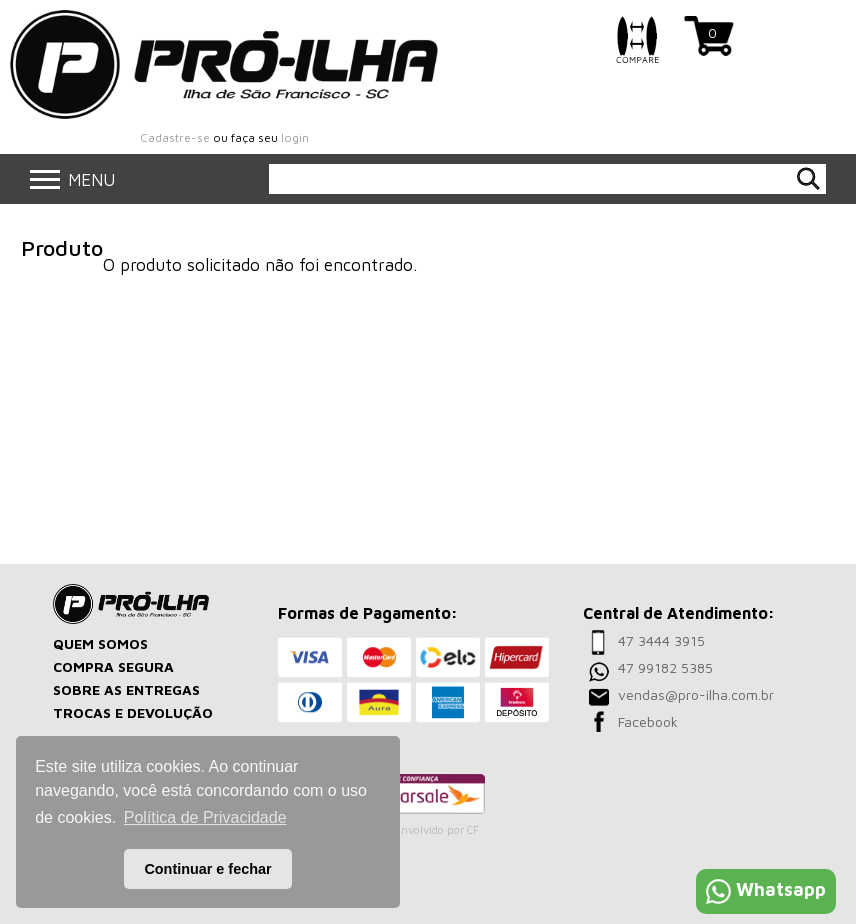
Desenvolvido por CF (427, 829)
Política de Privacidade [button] (205, 817)
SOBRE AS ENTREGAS (126, 689)
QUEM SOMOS (100, 643)
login (295, 137)
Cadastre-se (175, 137)
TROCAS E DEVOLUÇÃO (133, 712)
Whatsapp (766, 889)
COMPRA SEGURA (113, 666)
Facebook (648, 721)
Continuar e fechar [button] (207, 869)
